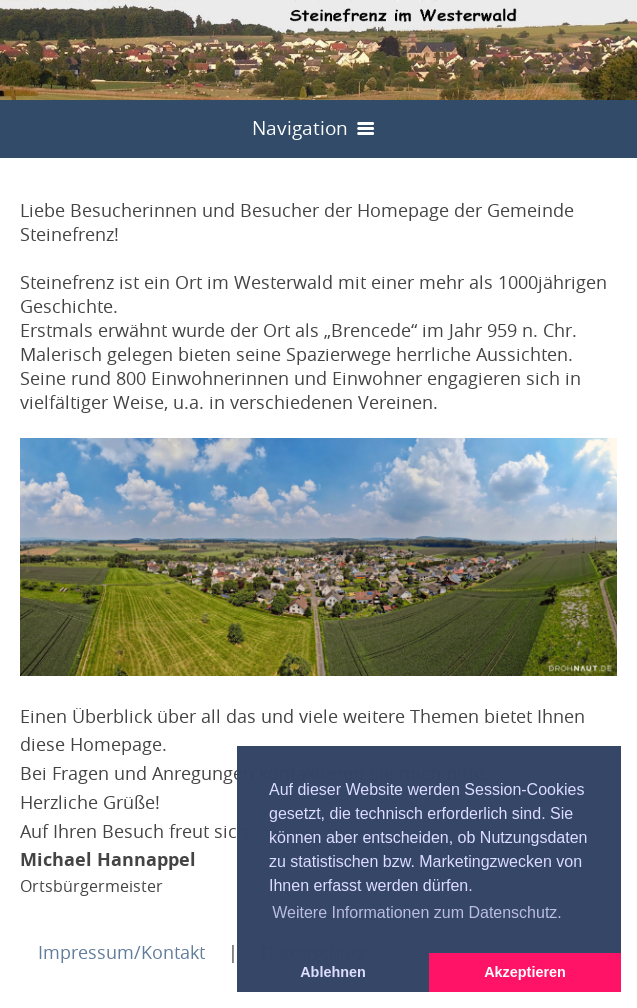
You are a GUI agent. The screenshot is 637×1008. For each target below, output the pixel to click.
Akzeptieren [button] (525, 972)
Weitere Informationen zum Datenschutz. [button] (417, 912)
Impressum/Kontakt (121, 952)
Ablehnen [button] (333, 972)
